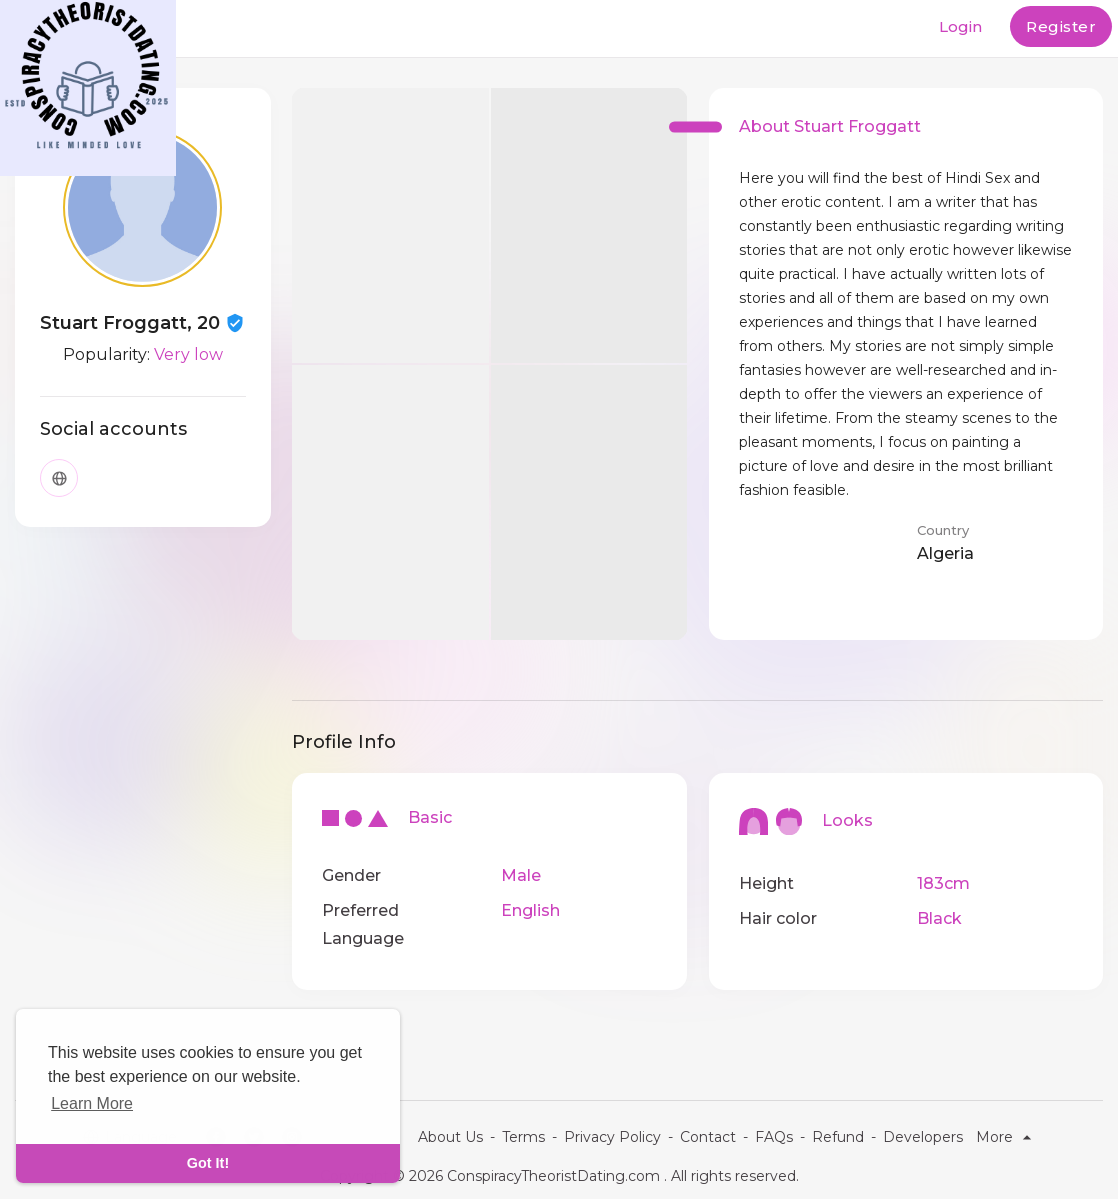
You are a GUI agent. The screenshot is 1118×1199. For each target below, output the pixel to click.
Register (1061, 26)
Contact (708, 1137)
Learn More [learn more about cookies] (92, 1103)
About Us (450, 1137)
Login (960, 26)
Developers (923, 1137)
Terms (523, 1137)
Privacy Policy (612, 1137)
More (1006, 1137)
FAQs (774, 1137)
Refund (838, 1137)
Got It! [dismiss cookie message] (208, 1163)
